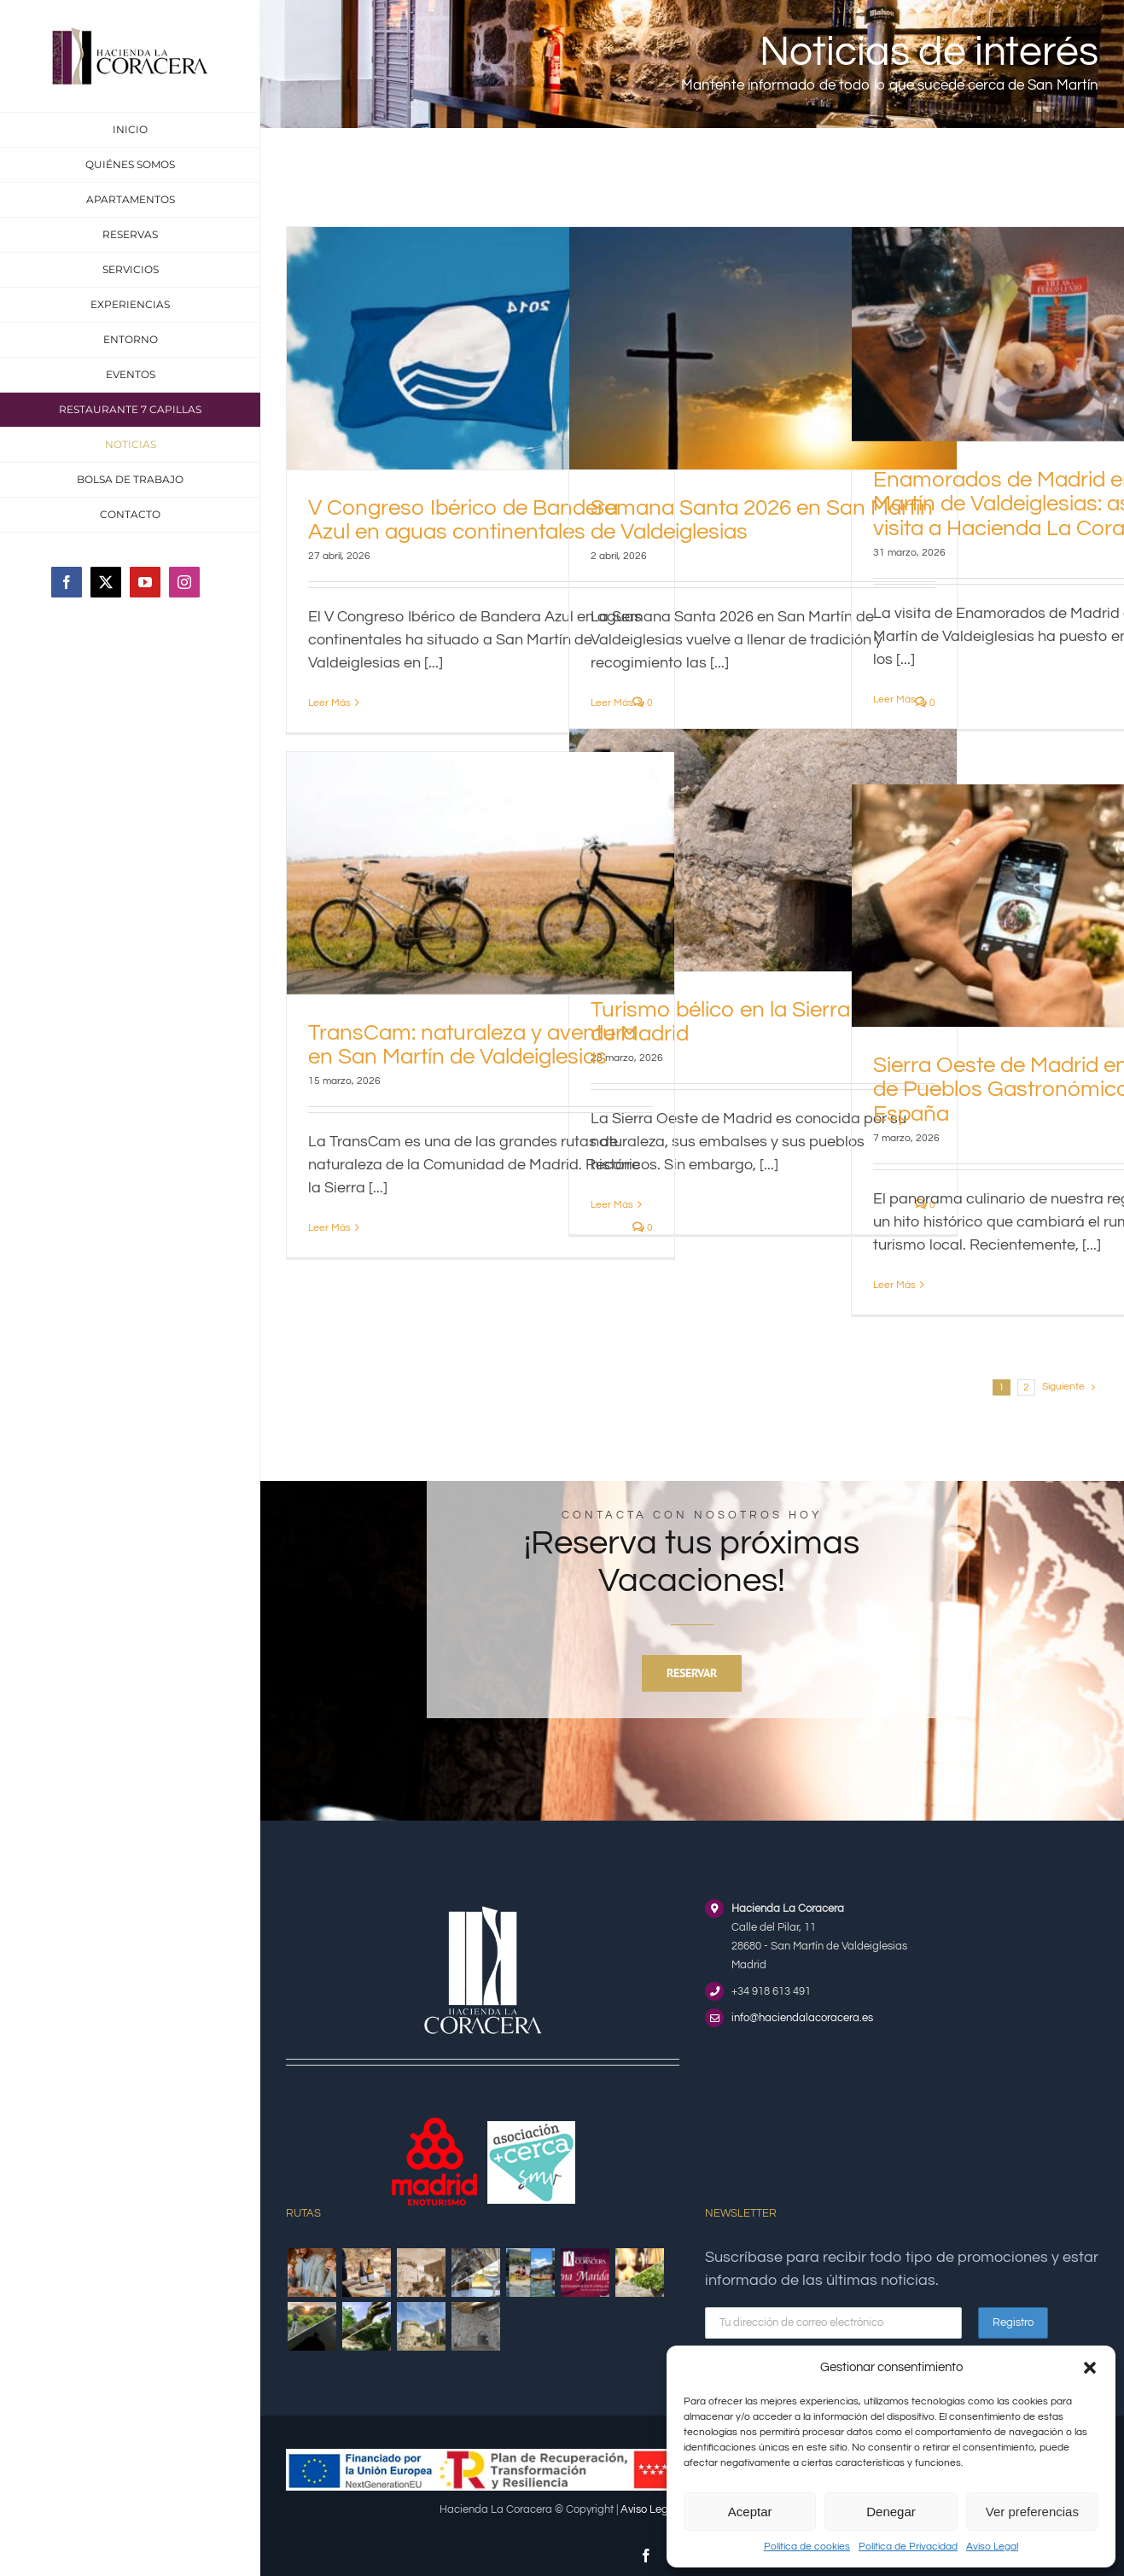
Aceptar (750, 2511)
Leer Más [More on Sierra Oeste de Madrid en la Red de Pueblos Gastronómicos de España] (894, 1285)
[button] (1089, 2367)
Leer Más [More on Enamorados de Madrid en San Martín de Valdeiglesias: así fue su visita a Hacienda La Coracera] (894, 699)
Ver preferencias (1032, 2511)
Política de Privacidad (908, 2546)
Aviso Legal (992, 2546)
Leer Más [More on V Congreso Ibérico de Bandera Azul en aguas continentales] (329, 702)
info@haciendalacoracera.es (802, 2018)
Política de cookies (807, 2546)
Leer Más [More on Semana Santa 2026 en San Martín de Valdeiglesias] (612, 702)
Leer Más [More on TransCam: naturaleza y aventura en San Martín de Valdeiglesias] (329, 1227)
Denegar (891, 2511)
